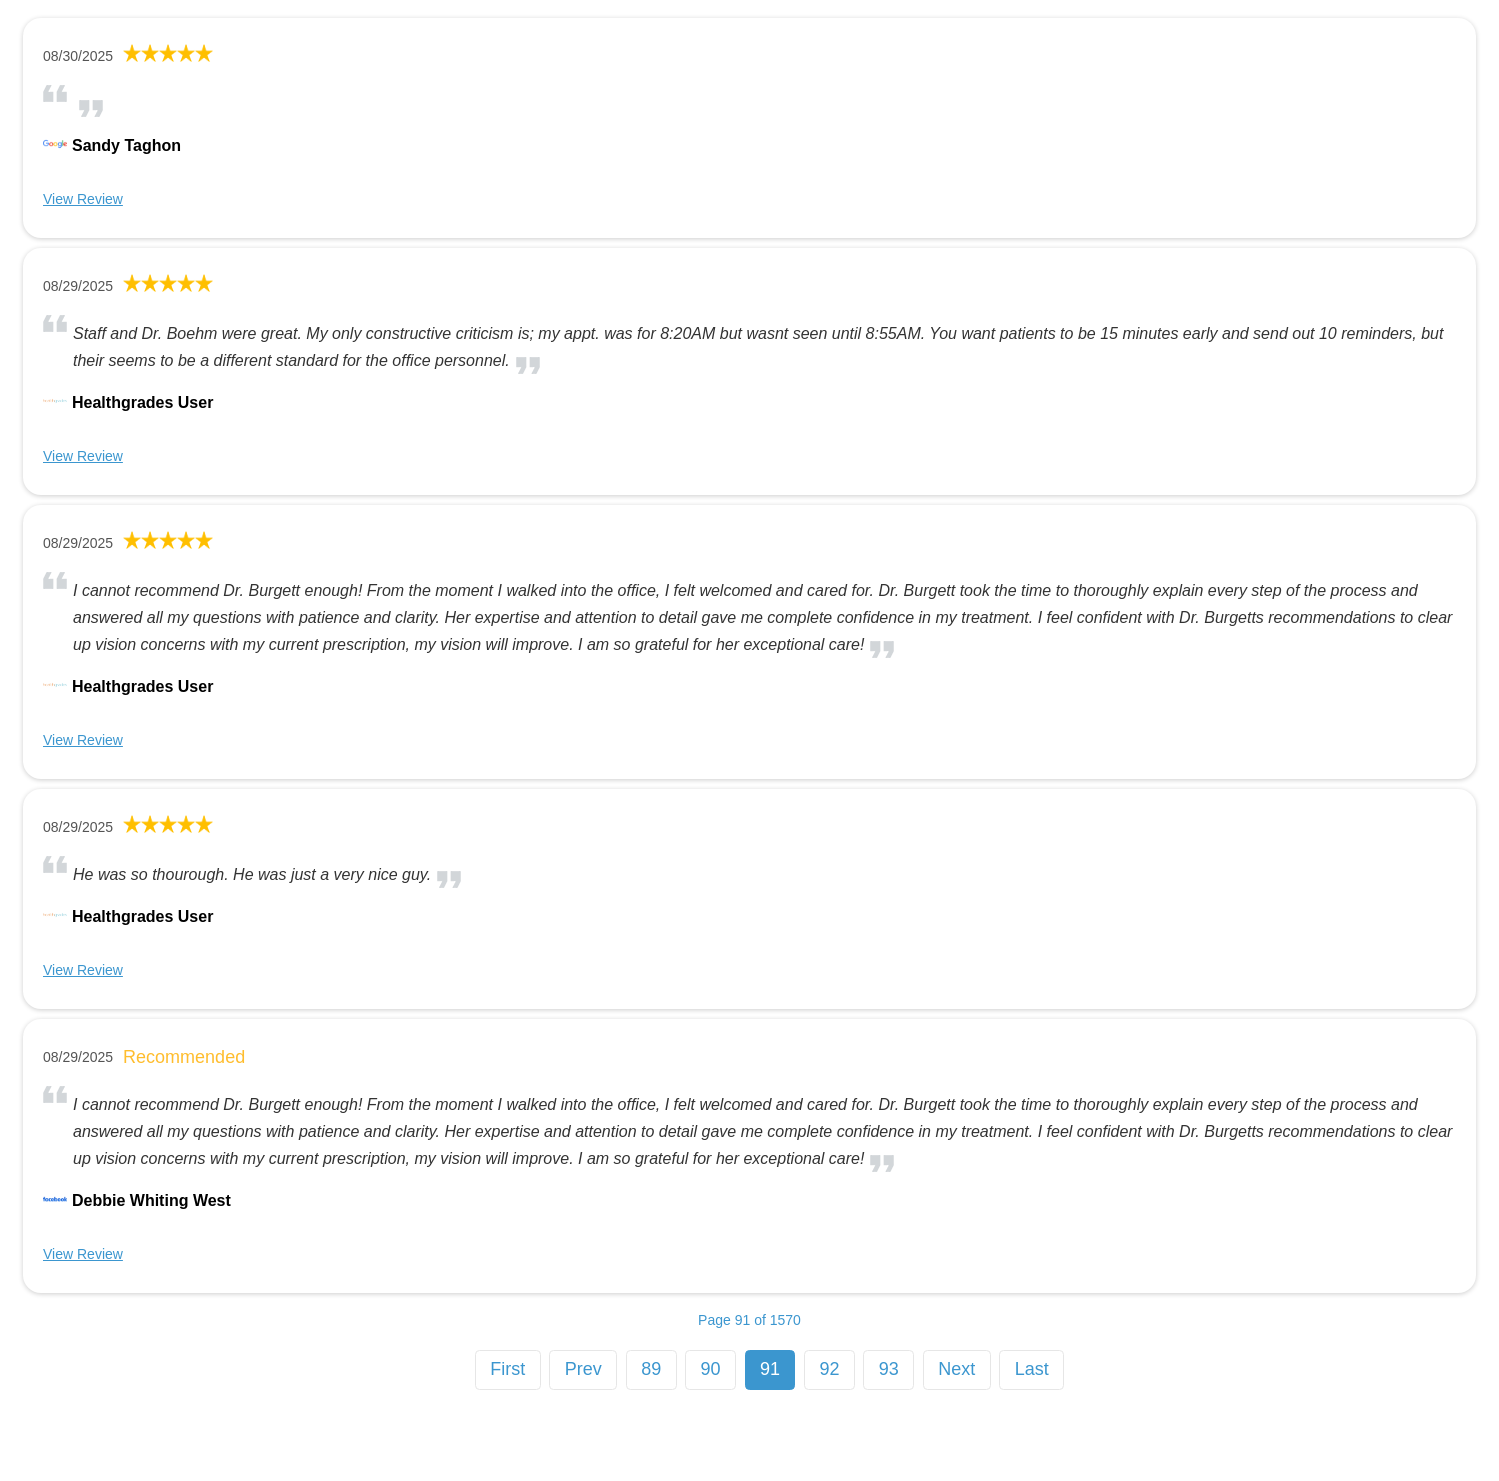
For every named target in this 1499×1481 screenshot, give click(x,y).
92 (829, 1369)
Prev (583, 1369)
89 (651, 1369)
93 (889, 1369)
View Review (83, 199)
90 (711, 1369)
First (507, 1369)
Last (1032, 1369)
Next (956, 1369)
